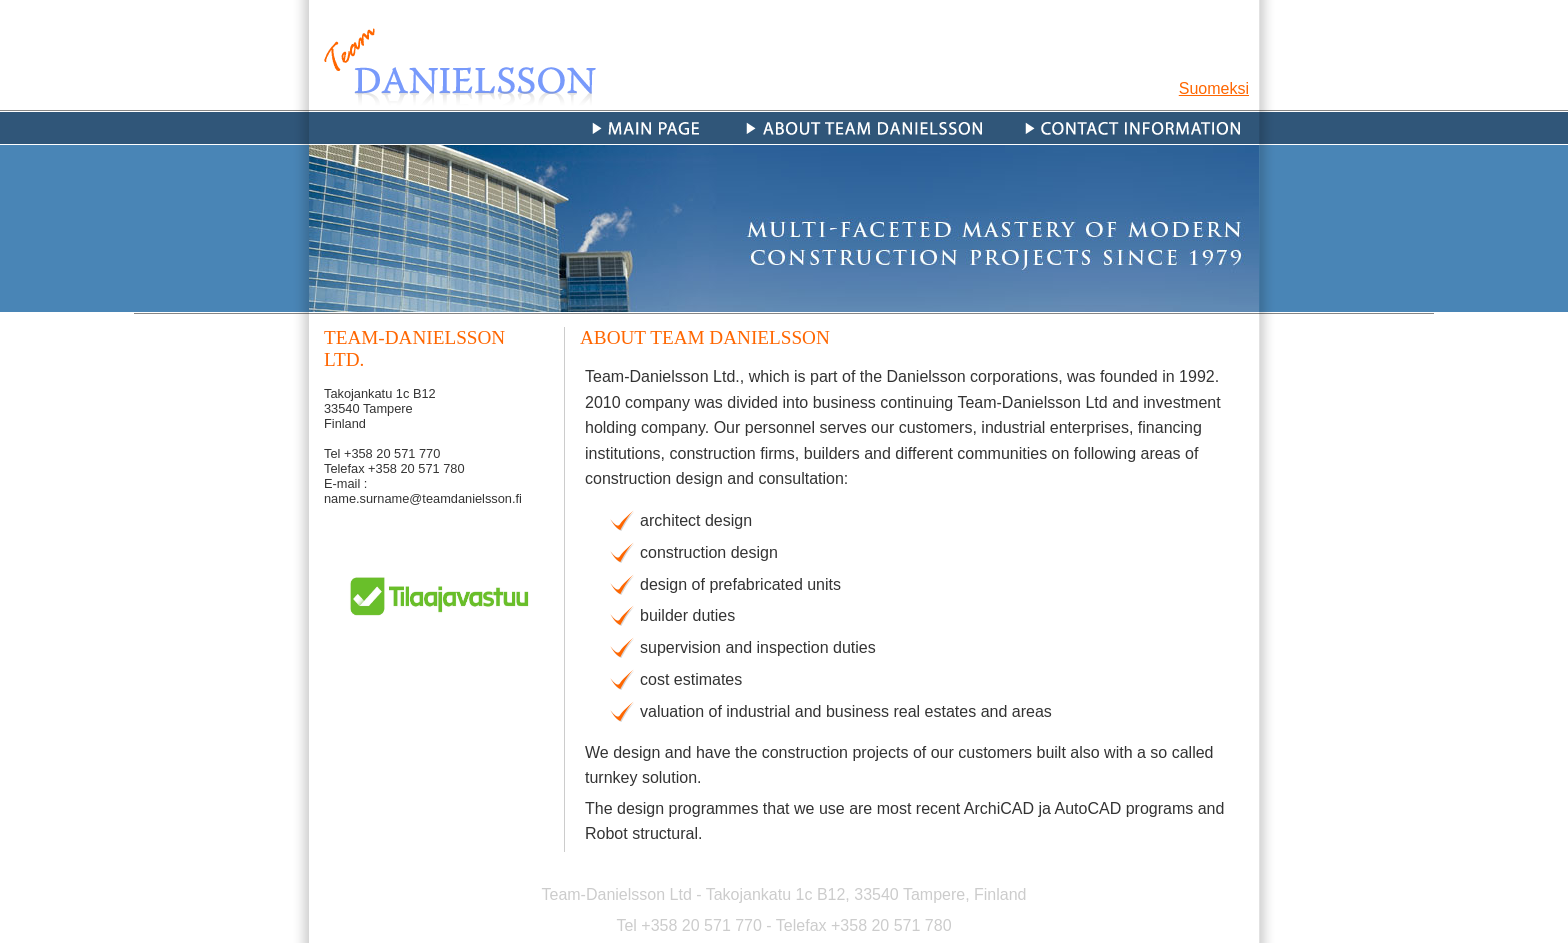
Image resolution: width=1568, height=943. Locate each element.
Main (651, 127)
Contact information (1132, 127)
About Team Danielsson (864, 127)
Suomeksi (1214, 88)
